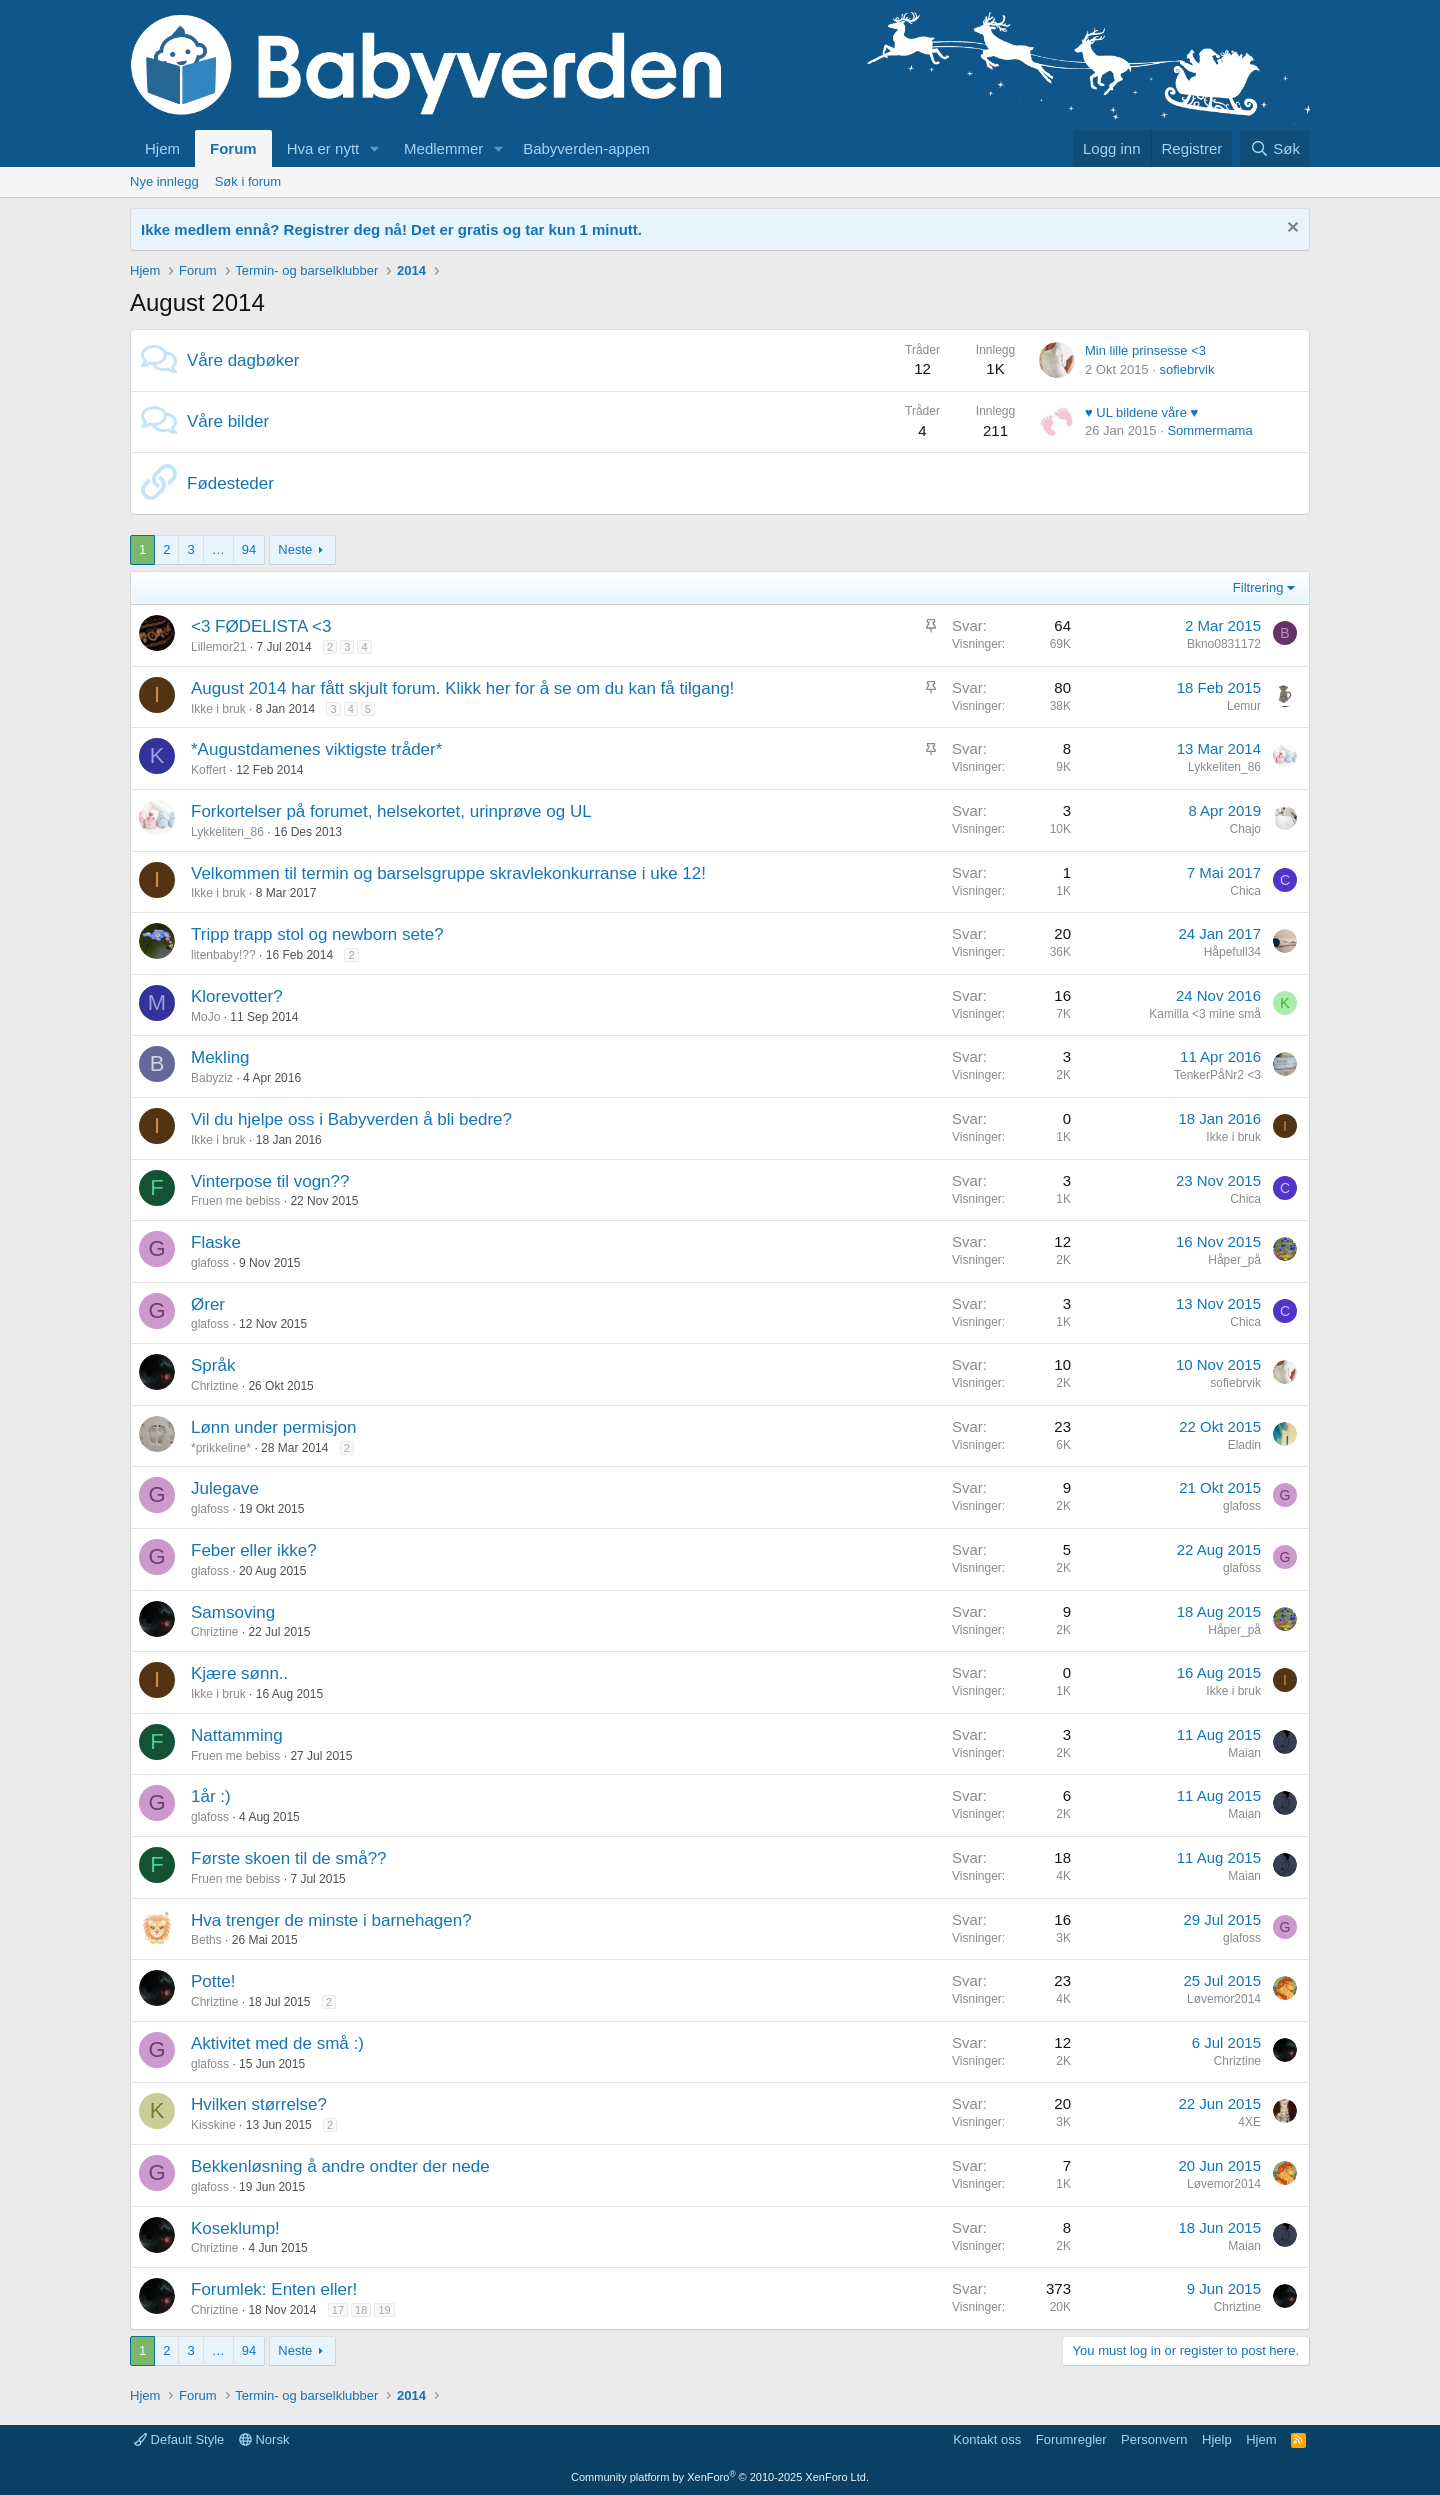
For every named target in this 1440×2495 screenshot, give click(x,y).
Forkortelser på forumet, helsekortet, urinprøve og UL (391, 811)
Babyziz (212, 1078)
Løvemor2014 (1224, 1999)
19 (384, 2310)
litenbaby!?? (223, 955)
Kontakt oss (987, 2439)
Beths (206, 1940)
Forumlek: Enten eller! (274, 2289)
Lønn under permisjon (273, 1427)
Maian (1244, 1753)
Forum (233, 148)
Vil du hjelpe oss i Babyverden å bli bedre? (351, 1119)
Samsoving (233, 1612)
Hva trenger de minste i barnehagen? (331, 1920)
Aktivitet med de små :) (277, 2043)
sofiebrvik (1186, 369)
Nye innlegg (164, 181)
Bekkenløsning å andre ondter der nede (340, 2166)
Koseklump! (235, 2228)
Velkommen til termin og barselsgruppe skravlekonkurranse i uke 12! (448, 873)
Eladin (1244, 1445)
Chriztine (214, 1386)
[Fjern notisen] (1290, 229)
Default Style (179, 2439)
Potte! (213, 1981)
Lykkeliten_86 (1224, 767)
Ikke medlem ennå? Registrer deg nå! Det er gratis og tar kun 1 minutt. (391, 229)
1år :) (211, 1796)
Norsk (264, 2439)
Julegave (225, 1488)
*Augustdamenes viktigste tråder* (316, 749)
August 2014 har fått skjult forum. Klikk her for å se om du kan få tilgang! (462, 688)
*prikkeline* (221, 1448)
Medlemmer (443, 148)
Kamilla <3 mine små (1205, 1014)
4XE (1249, 2122)
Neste (295, 549)
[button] (375, 148)
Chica (1245, 891)
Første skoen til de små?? (289, 1858)
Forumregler (1071, 2439)
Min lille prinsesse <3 (1145, 350)
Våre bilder (228, 421)
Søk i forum (248, 181)
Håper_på (1234, 1260)
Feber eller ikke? (254, 1550)
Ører (208, 1304)
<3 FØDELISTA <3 (261, 626)
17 (338, 2310)
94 (249, 549)
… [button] (218, 549)
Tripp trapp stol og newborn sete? (317, 934)
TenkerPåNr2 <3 (1217, 1075)
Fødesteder (230, 483)
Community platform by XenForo (720, 2477)
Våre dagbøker (243, 360)
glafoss (210, 1263)
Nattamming (237, 1735)
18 (361, 2310)
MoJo (205, 1017)
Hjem (162, 148)
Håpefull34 (1232, 952)
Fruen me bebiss (235, 1201)
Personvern (1154, 2439)
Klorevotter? (237, 996)
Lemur (1244, 706)
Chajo (1245, 829)
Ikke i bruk (218, 709)
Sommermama (1209, 430)
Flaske (216, 1242)
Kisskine (213, 2125)
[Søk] (1275, 148)
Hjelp (1217, 2439)
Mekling (220, 1057)
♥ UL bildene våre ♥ (1141, 412)
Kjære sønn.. (239, 1673)
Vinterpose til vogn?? (270, 1181)
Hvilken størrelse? (259, 2104)
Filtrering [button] (1258, 587)
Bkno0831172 (1224, 644)
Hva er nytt (323, 148)
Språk (213, 1365)
